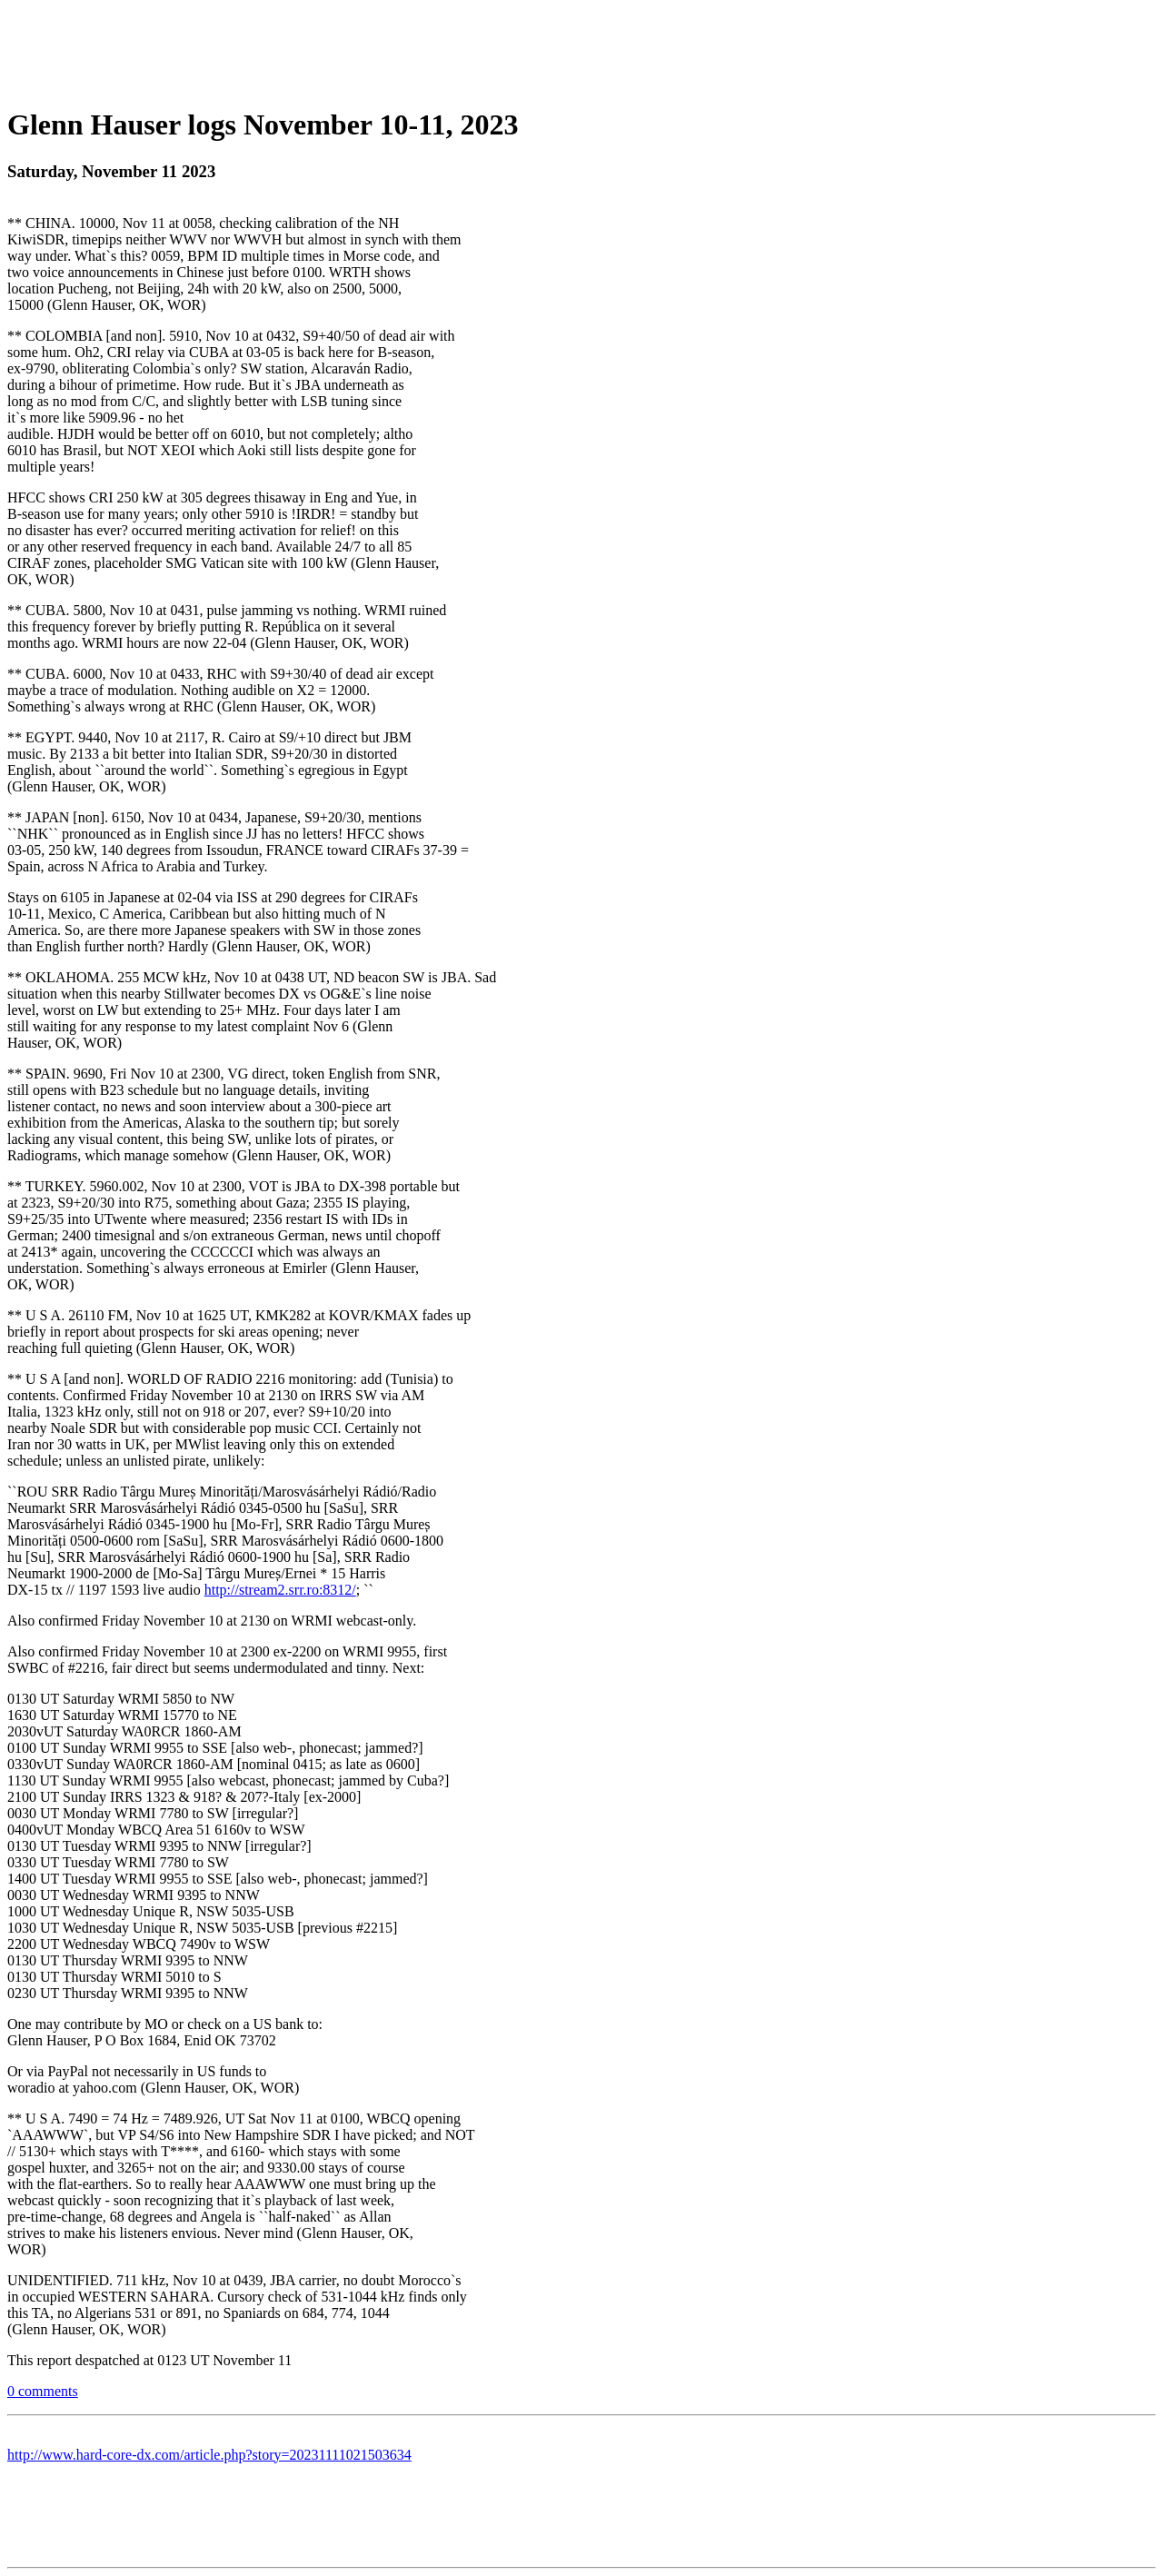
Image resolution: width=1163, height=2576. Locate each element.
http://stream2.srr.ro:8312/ (280, 1589)
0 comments (42, 2391)
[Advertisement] (581, 48)
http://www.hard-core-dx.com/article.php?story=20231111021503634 (209, 2454)
